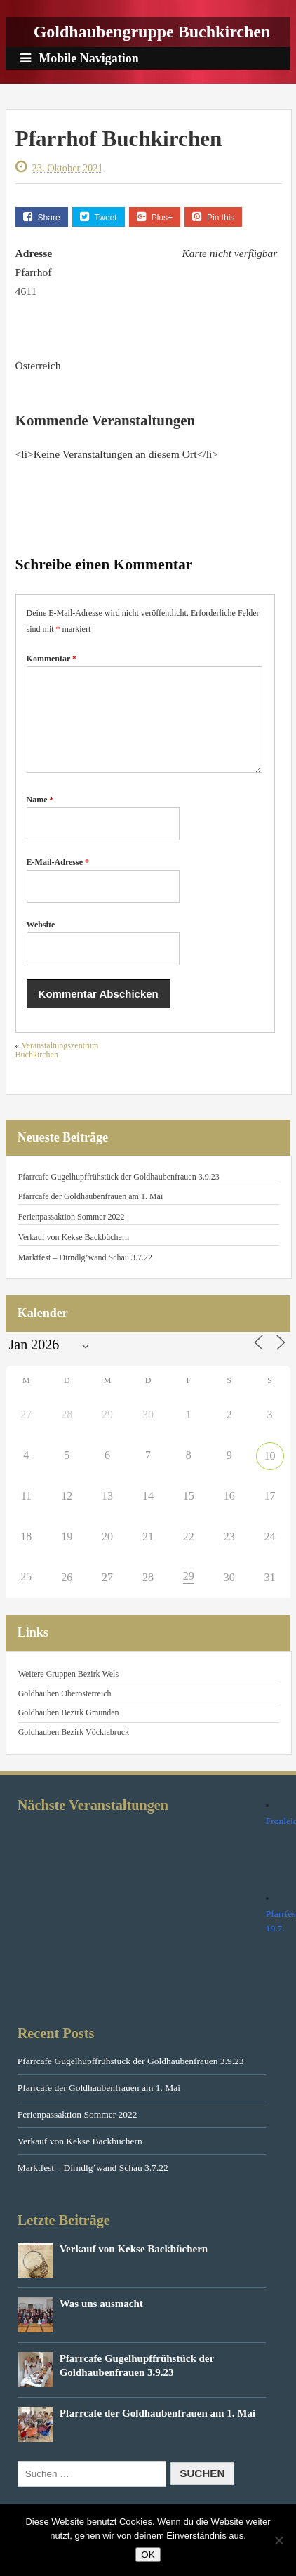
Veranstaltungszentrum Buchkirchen (57, 1066)
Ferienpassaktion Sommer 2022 (71, 1234)
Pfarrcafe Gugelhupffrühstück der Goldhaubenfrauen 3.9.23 (119, 1193)
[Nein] (278, 2540)
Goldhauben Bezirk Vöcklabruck (73, 1749)
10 (270, 1473)
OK (147, 2554)
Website (41, 941)
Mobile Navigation (79, 58)
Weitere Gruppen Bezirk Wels (68, 1691)
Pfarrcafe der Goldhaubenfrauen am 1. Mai (90, 1213)
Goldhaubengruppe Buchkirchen (152, 31)
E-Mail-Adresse (58, 879)
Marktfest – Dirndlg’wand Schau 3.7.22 (85, 1274)
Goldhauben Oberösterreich (65, 1710)
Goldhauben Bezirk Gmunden (68, 1729)
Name (40, 816)
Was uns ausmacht (101, 2320)
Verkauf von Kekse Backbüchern (73, 1254)
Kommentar (51, 658)
